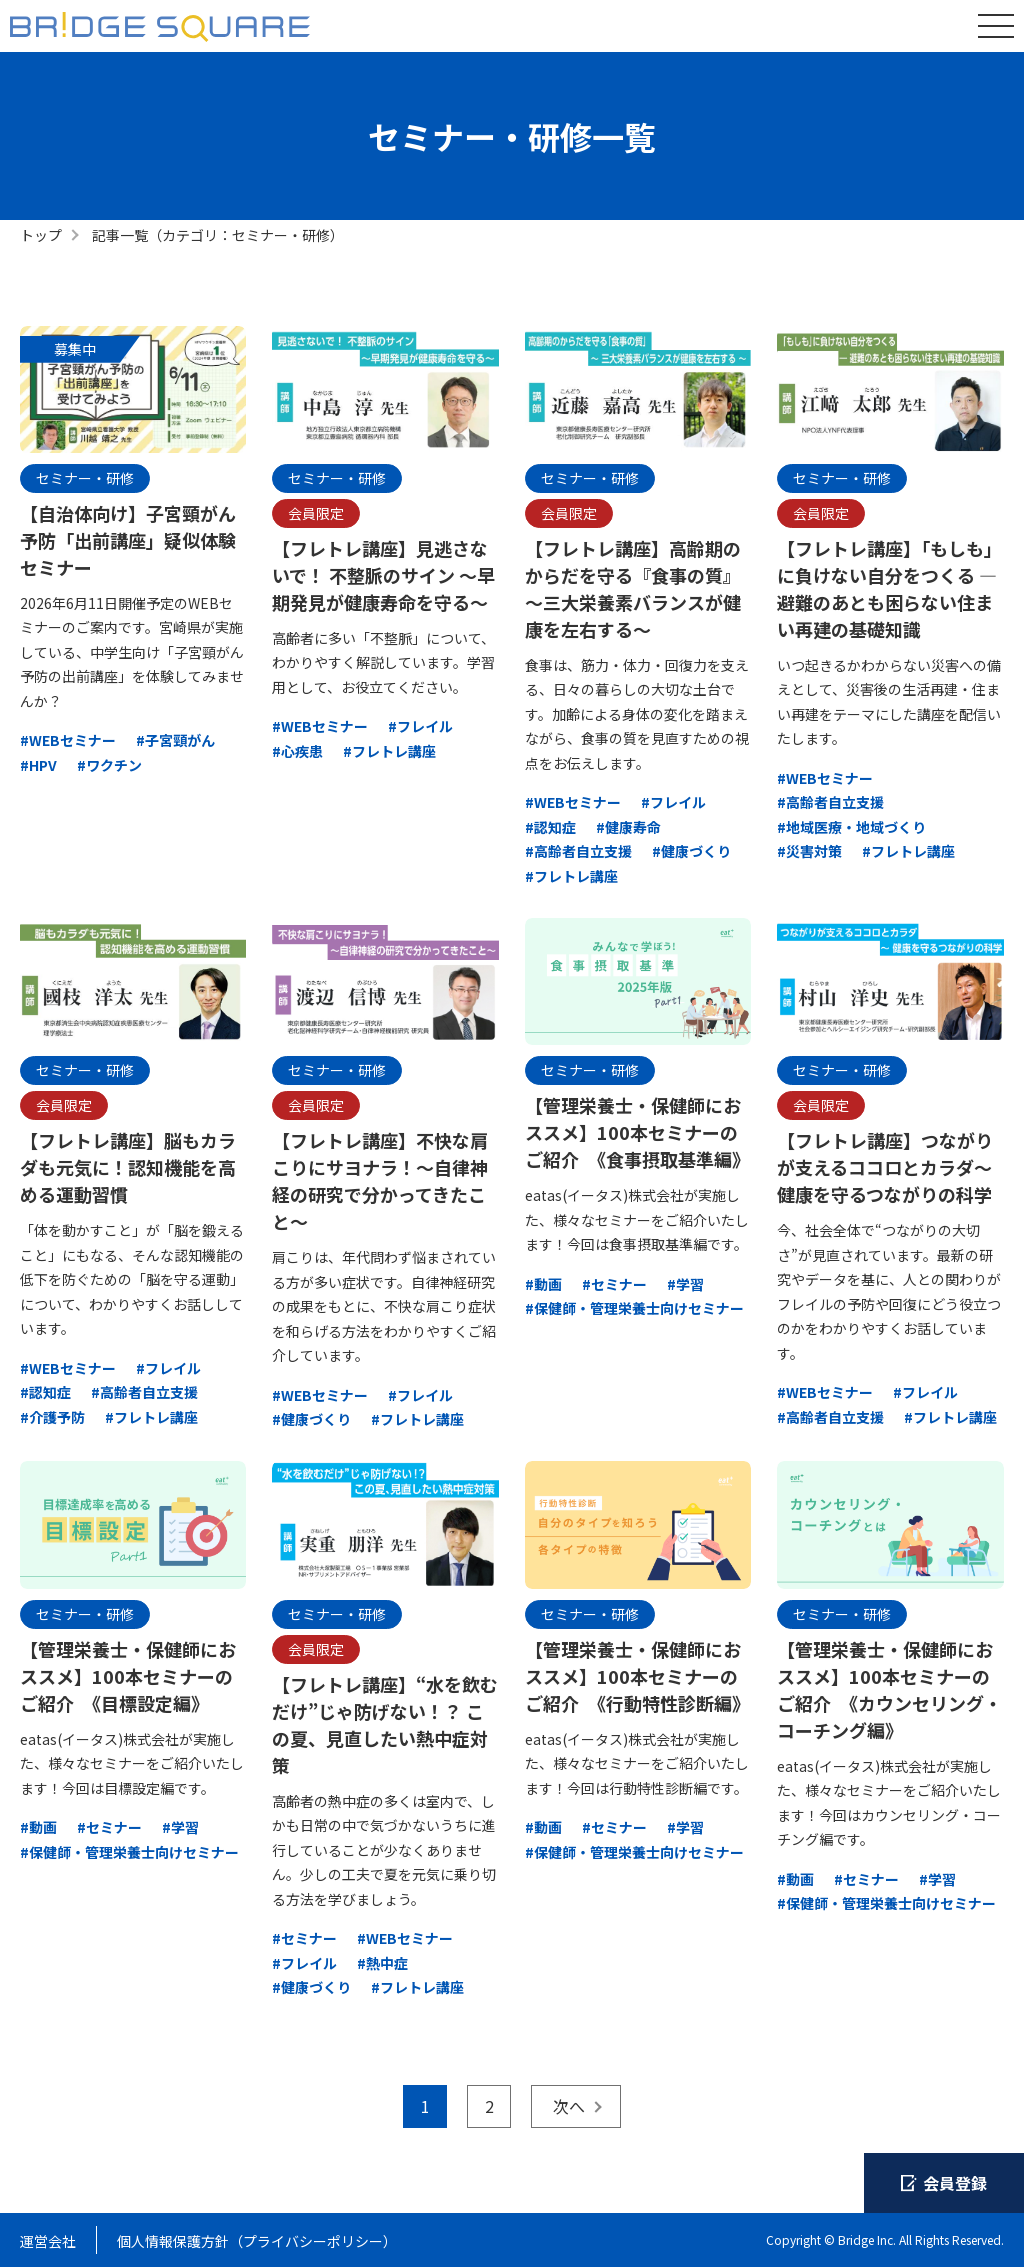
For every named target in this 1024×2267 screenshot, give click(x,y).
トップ (41, 235)
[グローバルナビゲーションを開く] (996, 26)
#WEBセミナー (68, 740)
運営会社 (48, 2241)
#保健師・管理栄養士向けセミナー (634, 1308)
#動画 (543, 1284)
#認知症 (550, 827)
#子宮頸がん (175, 740)
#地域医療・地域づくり (851, 827)
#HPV (38, 765)
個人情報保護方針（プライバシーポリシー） (257, 2241)
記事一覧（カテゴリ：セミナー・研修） (218, 235)
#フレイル (420, 726)
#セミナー (614, 1284)
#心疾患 (297, 751)
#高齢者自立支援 (578, 851)
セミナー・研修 (85, 478)
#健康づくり (691, 851)
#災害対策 (809, 851)
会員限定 (316, 513)
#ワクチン (109, 765)
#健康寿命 (628, 827)
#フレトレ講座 (389, 751)
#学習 (685, 1284)
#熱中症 (382, 1963)
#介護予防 (52, 1417)
